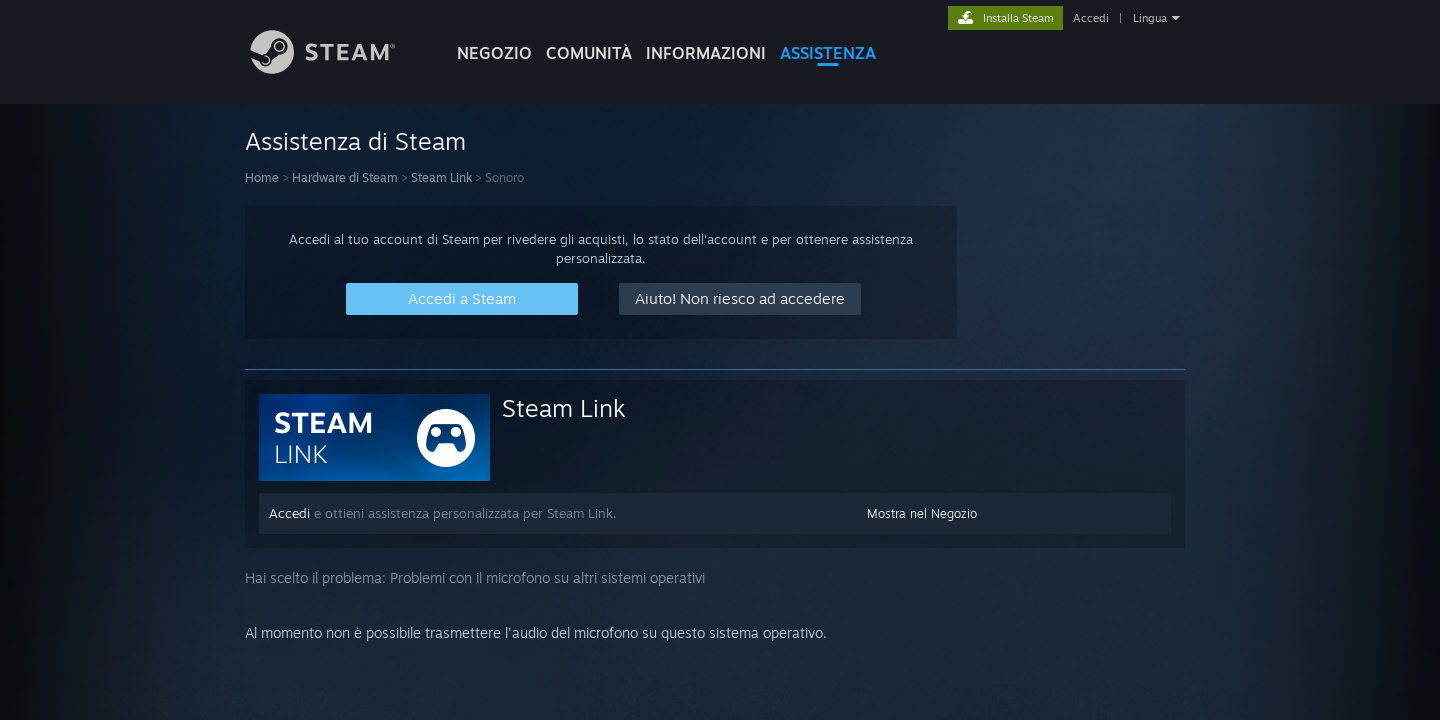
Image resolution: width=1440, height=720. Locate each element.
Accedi (1091, 18)
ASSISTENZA (828, 53)
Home (262, 177)
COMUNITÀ (589, 53)
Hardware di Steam (345, 177)
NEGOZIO (494, 53)
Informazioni (706, 53)
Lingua (1150, 18)
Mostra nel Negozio (922, 513)
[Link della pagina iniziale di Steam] (338, 68)
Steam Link (441, 177)
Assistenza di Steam (355, 141)
